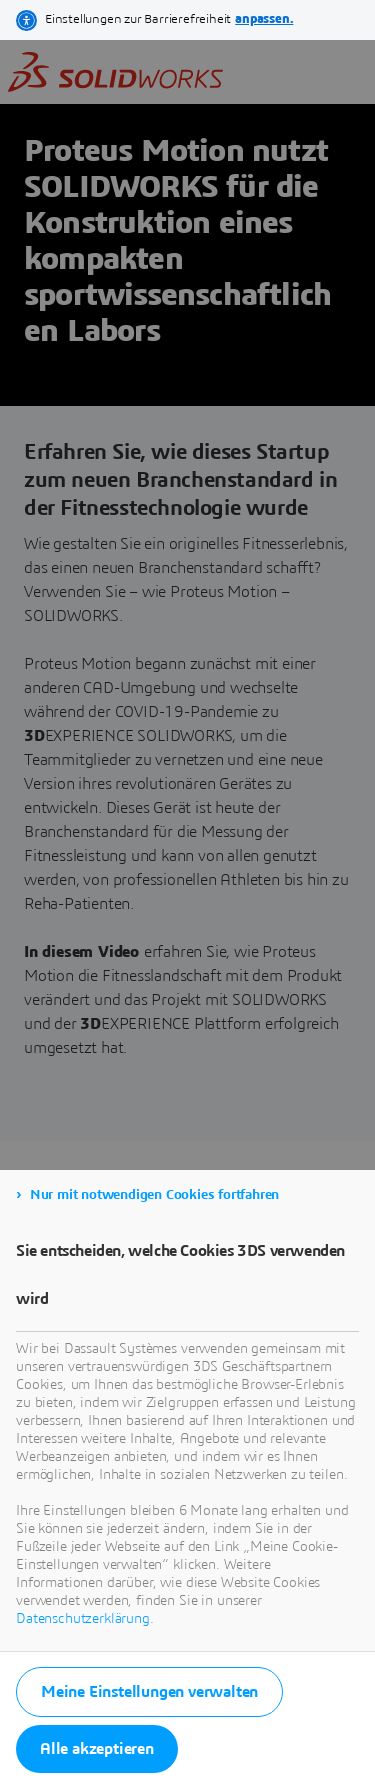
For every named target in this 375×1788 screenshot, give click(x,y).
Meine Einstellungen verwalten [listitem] (149, 1692)
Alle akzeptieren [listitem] (97, 1749)
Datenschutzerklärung (83, 1619)
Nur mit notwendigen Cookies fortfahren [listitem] (154, 1195)
